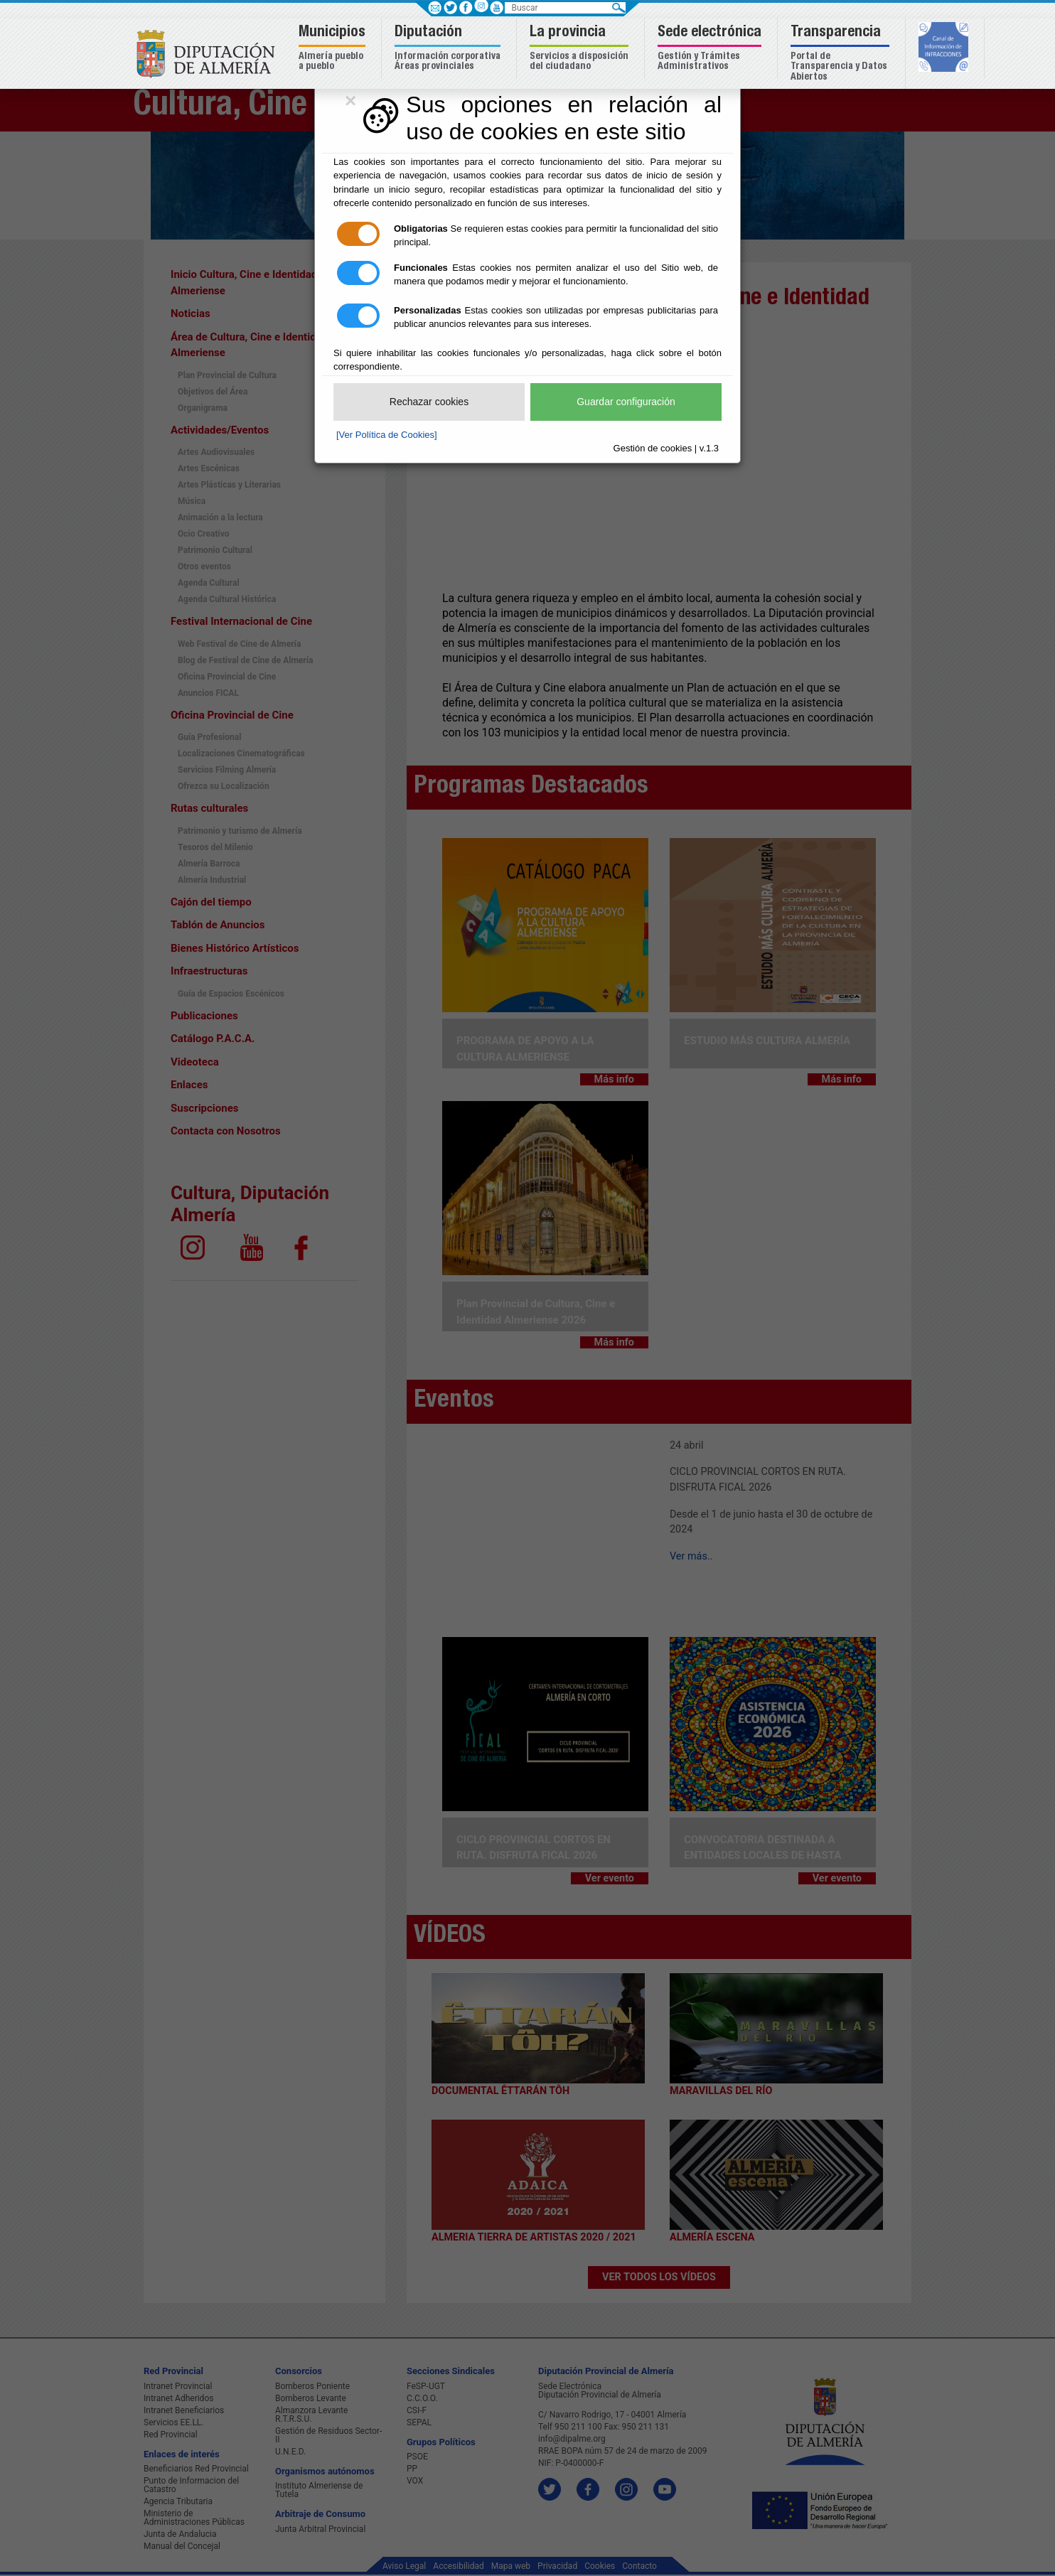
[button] (334, 48)
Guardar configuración (626, 401)
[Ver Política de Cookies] (386, 434)
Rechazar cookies (429, 401)
